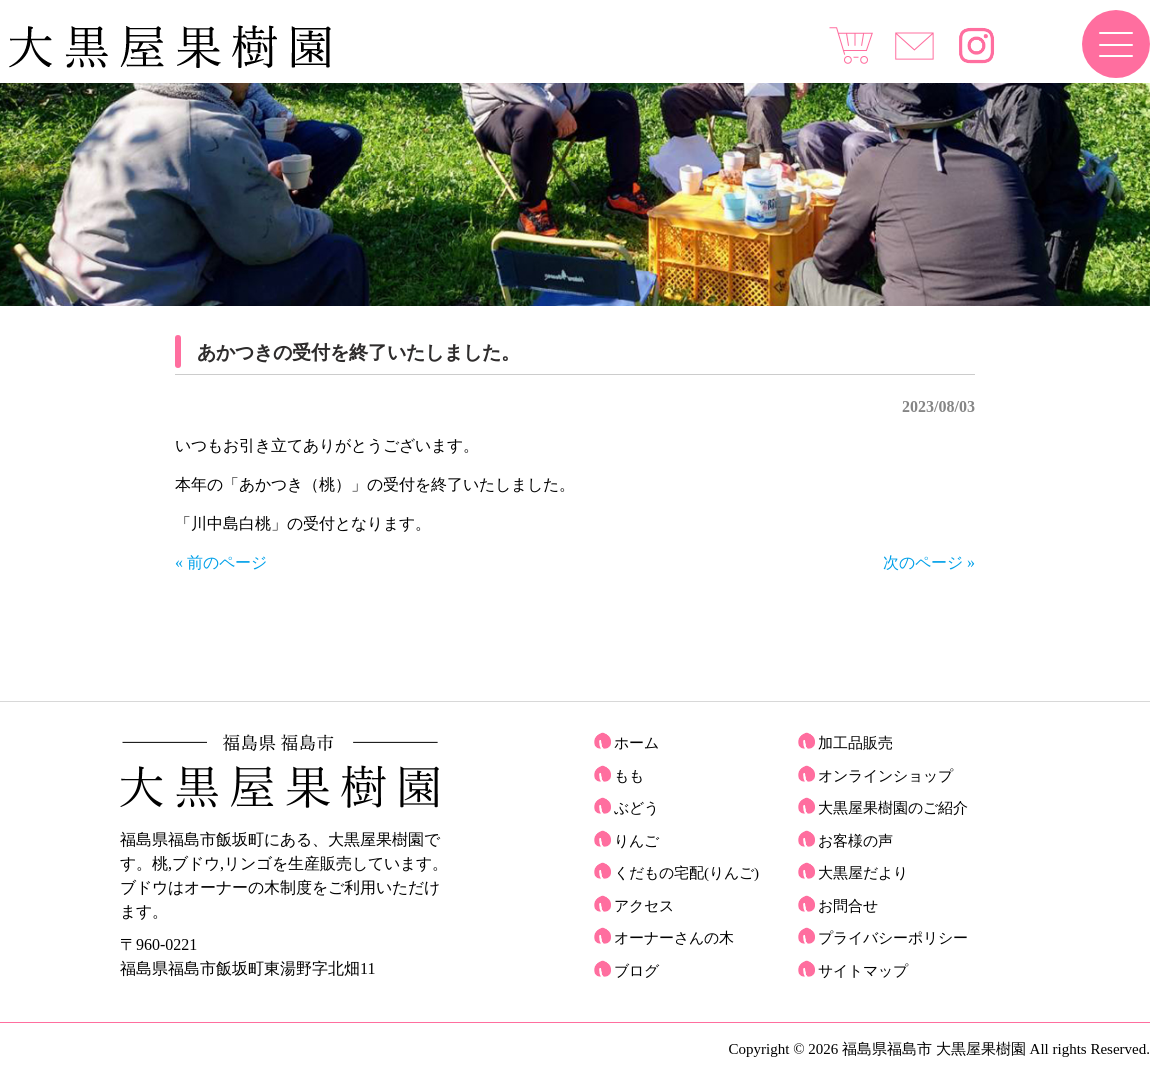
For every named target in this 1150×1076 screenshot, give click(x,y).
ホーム (636, 743)
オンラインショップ (885, 776)
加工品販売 (855, 743)
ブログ (636, 971)
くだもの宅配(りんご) (686, 873)
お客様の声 (855, 841)
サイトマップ (863, 971)
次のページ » (929, 562)
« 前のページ (221, 562)
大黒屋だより (863, 873)
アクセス (644, 906)
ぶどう (636, 808)
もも (629, 776)
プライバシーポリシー (893, 938)
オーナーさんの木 (674, 938)
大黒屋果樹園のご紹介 (893, 808)
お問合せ (848, 906)
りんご (636, 841)
